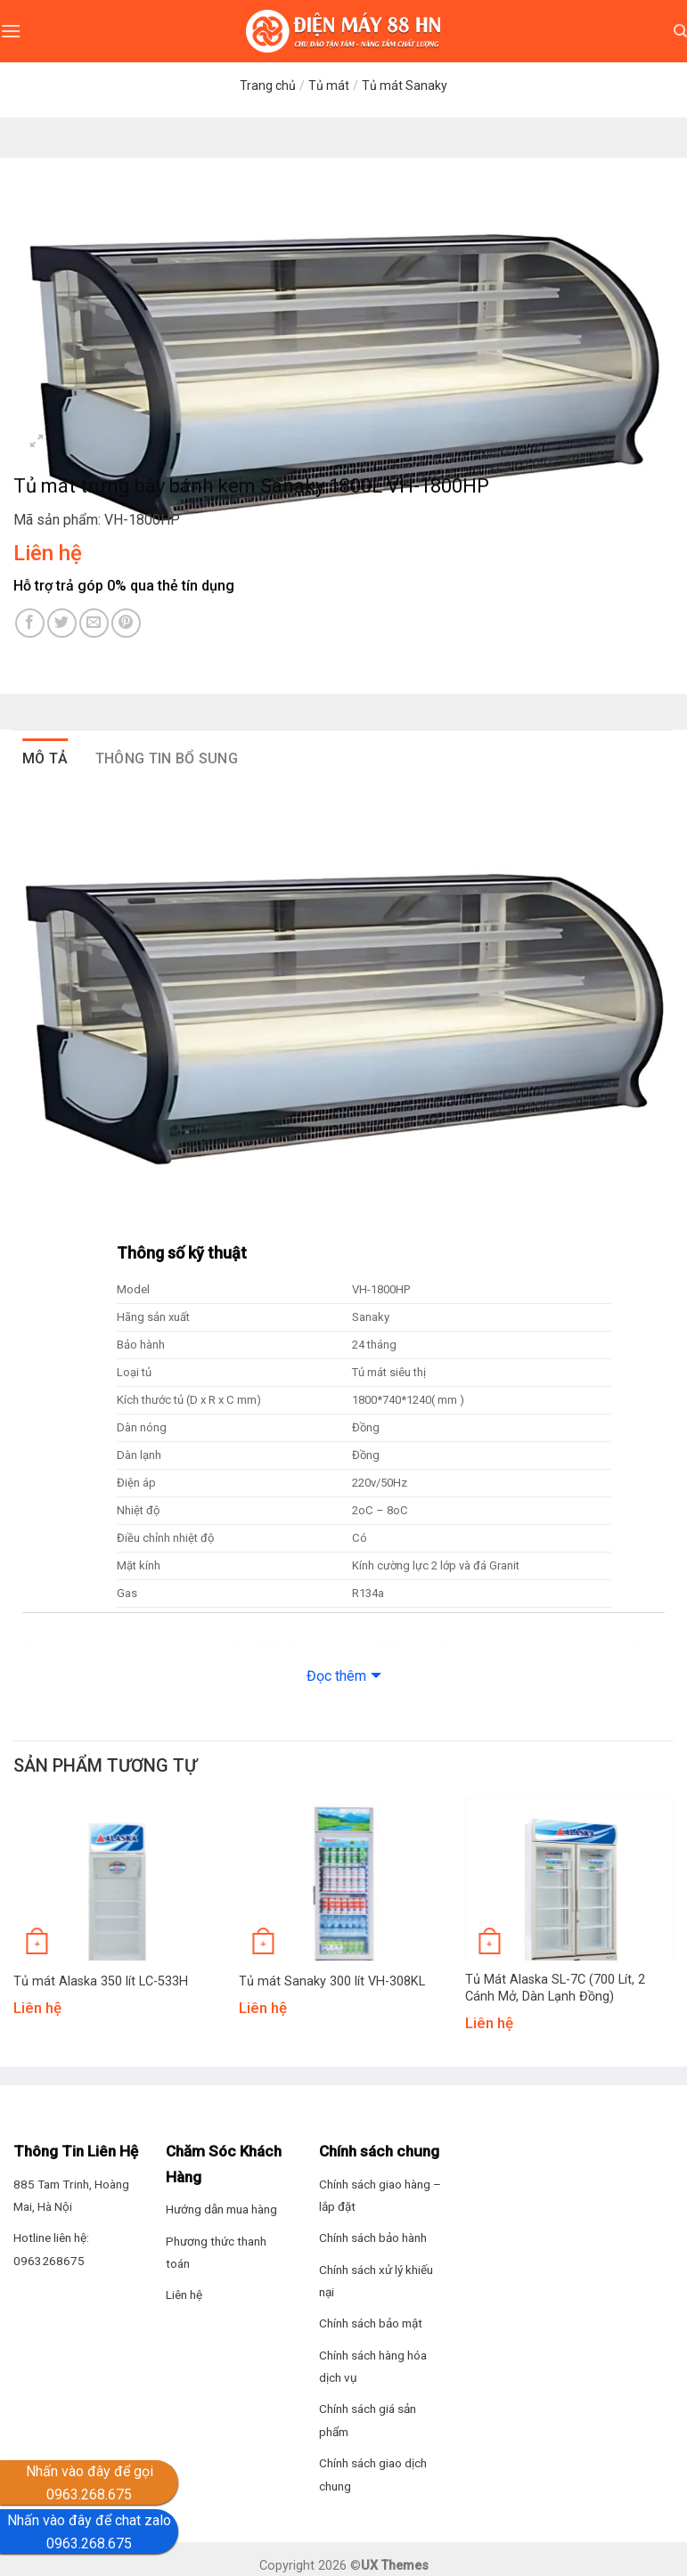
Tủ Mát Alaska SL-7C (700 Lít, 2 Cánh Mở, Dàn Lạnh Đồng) (555, 1988)
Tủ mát (328, 85)
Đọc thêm (336, 1675)
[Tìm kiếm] (680, 31)
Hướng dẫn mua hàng (221, 2209)
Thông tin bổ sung (166, 758)
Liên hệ (184, 2294)
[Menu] (10, 31)
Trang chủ (268, 85)
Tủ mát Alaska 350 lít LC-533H (100, 1981)
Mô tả (45, 758)
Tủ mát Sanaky (404, 85)
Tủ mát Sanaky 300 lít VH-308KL (332, 1981)
